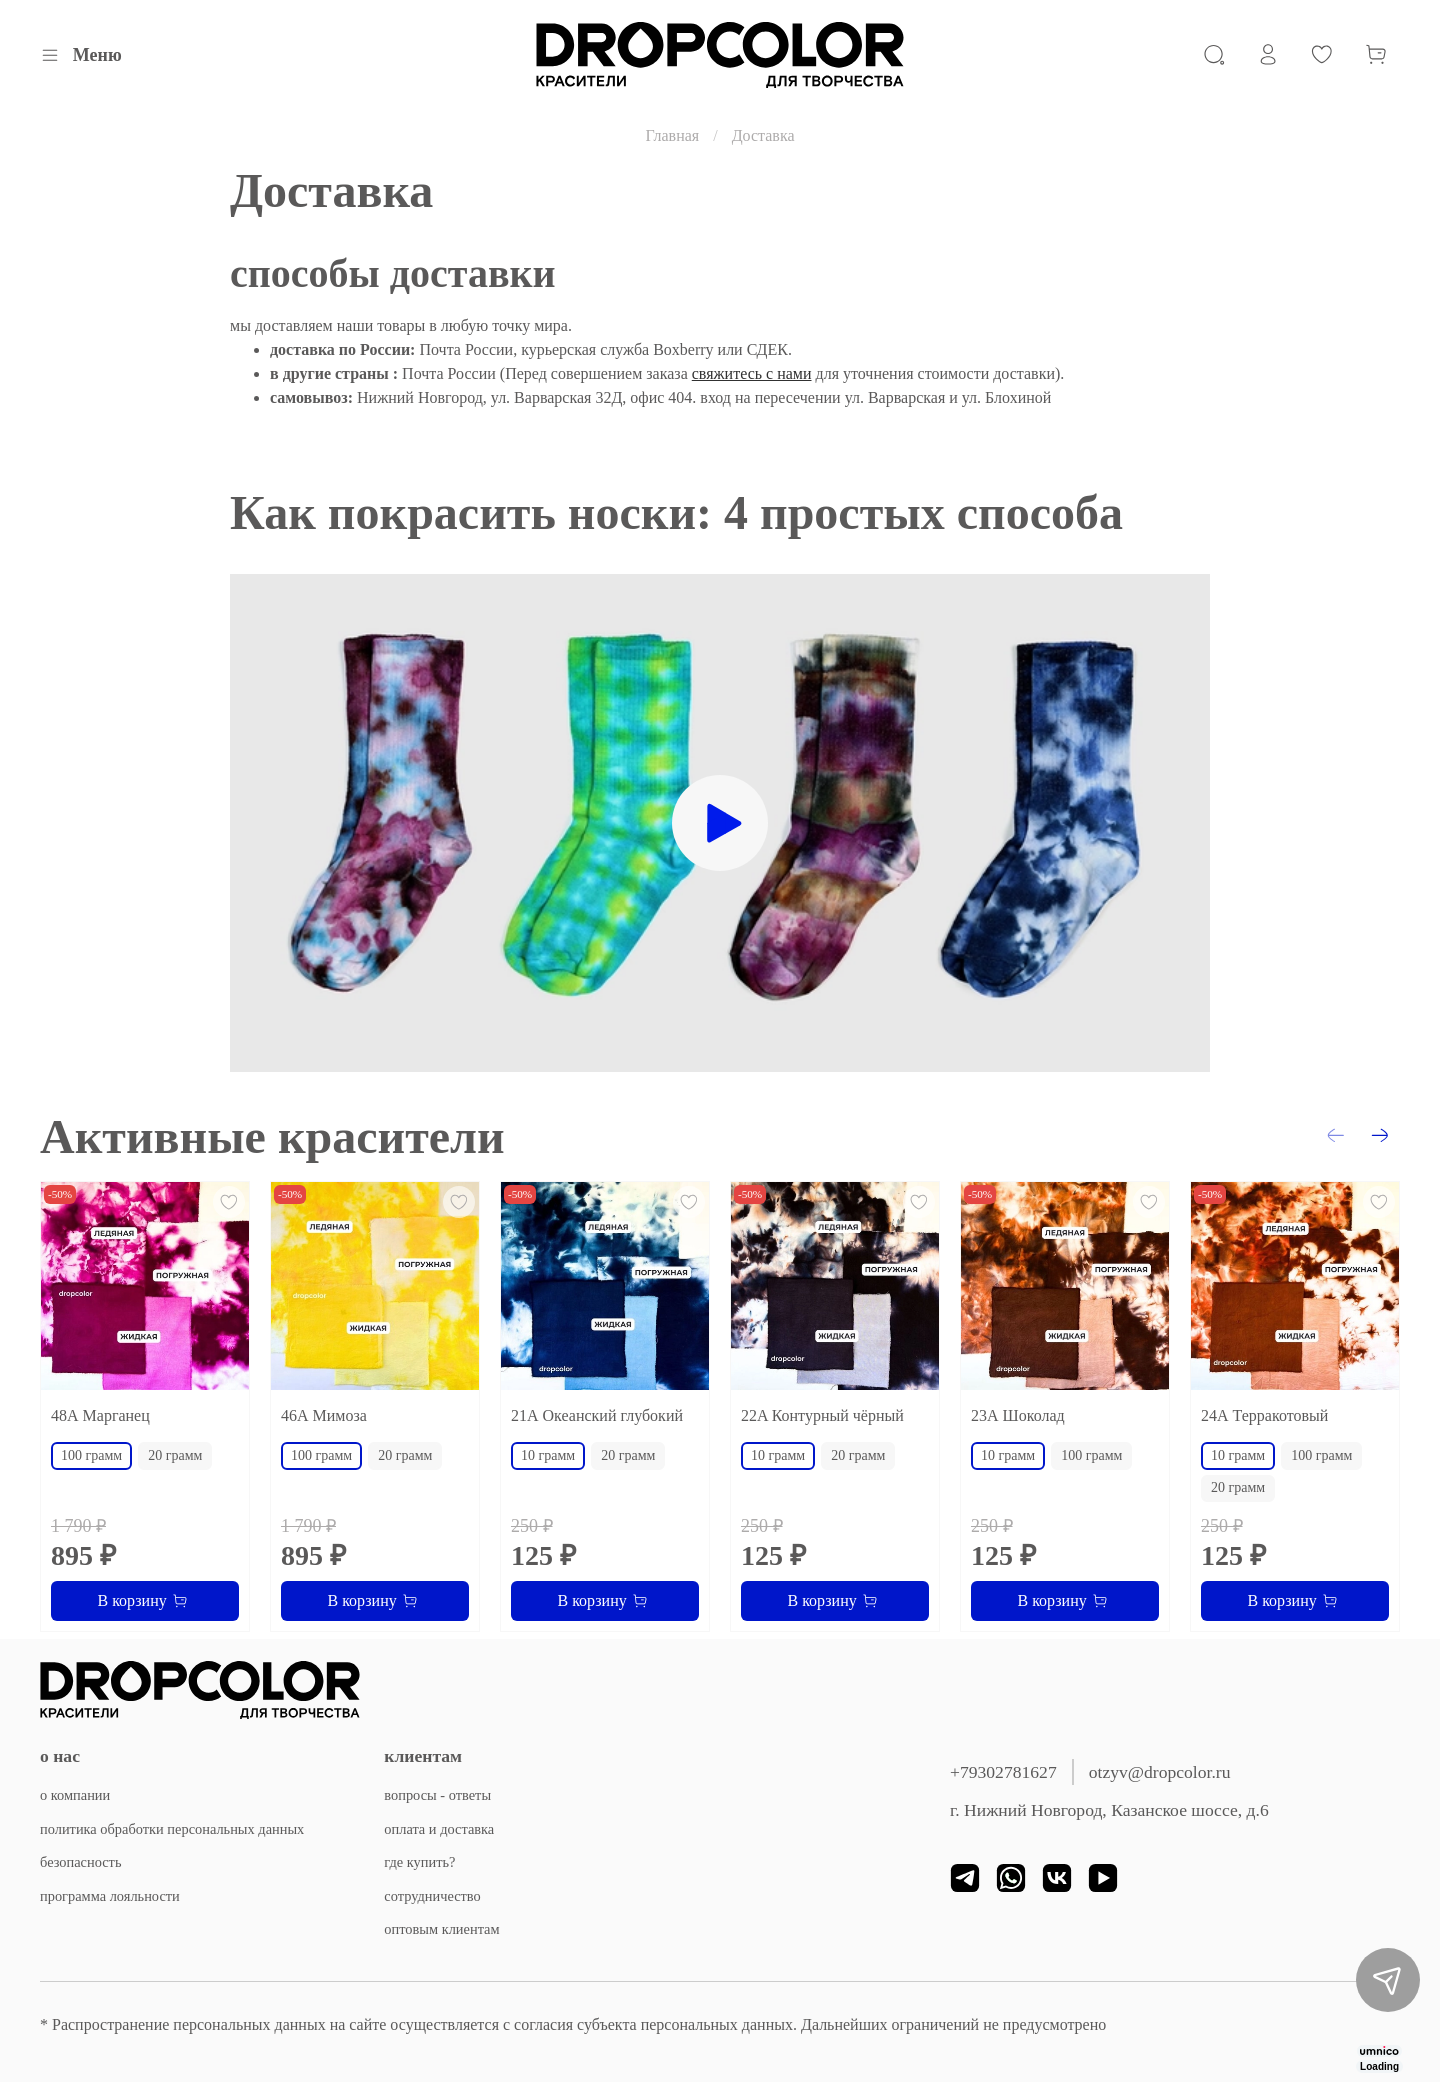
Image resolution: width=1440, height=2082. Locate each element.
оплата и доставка (439, 1829)
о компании (75, 1795)
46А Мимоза (324, 1415)
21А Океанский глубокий (597, 1415)
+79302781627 (1003, 1772)
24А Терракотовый (1264, 1415)
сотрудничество (432, 1896)
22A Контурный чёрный (822, 1415)
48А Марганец (100, 1415)
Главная (672, 135)
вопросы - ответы (437, 1795)
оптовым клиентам (441, 1929)
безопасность (80, 1862)
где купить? (419, 1862)
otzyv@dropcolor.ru (1160, 1772)
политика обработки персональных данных (172, 1829)
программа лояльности (110, 1896)
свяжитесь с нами (752, 373)
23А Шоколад (1018, 1415)
